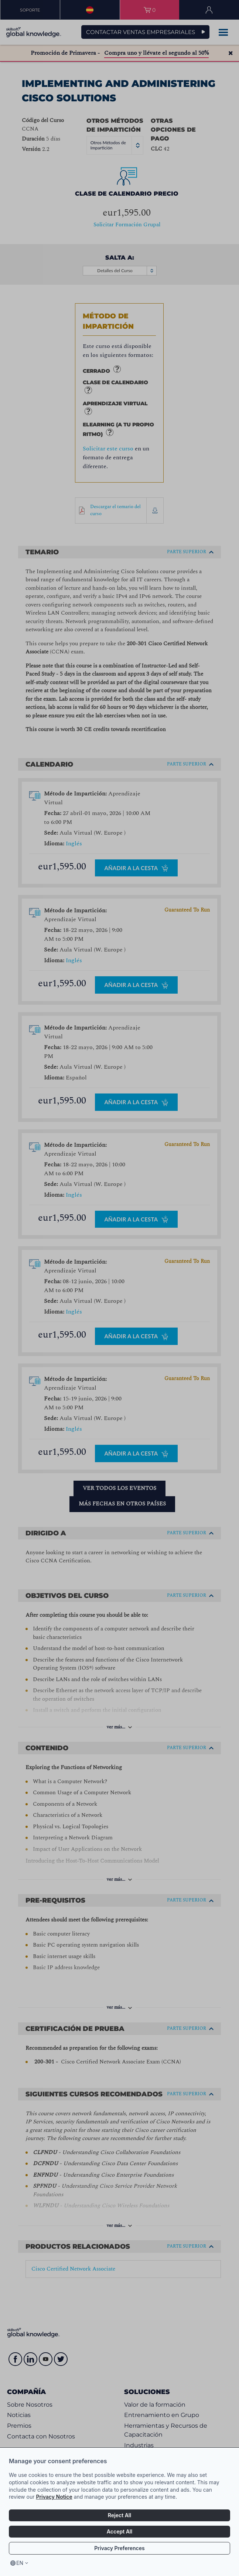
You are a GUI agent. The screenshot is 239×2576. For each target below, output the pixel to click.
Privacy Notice (54, 2497)
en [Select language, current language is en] (19, 2563)
